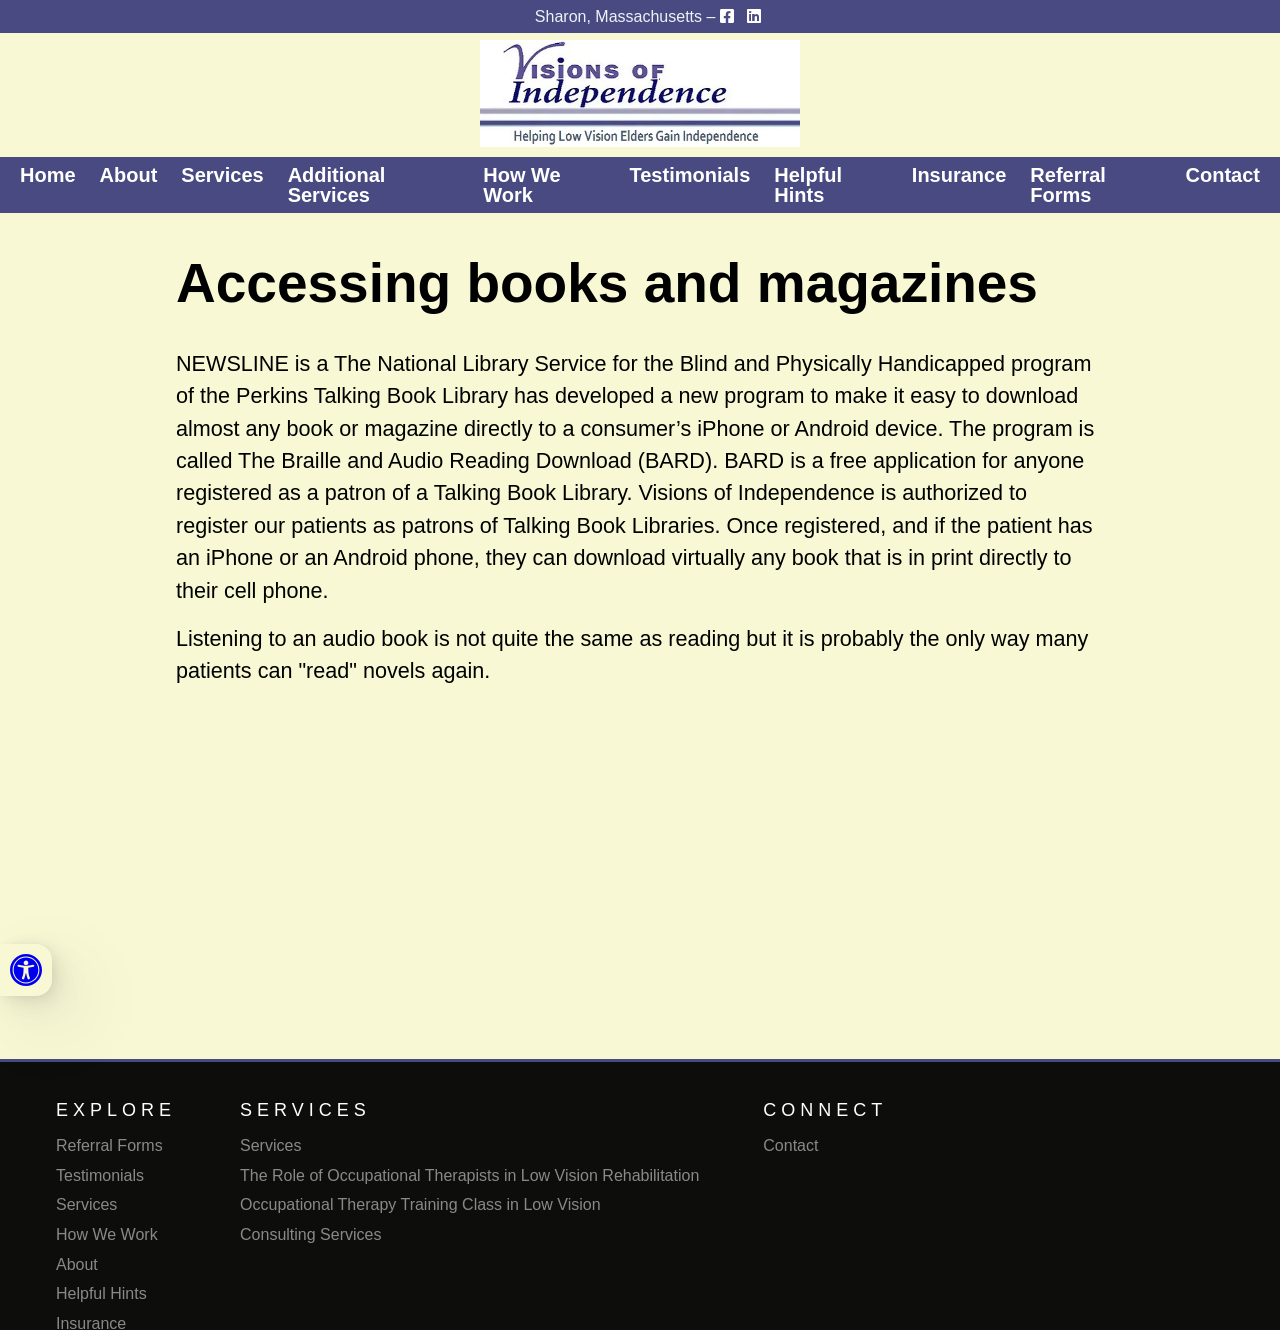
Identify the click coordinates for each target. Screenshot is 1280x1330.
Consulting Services (310, 1234)
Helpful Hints (808, 185)
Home (48, 175)
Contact (1223, 175)
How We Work (521, 185)
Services (222, 175)
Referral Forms (1068, 185)
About (129, 175)
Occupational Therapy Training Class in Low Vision (420, 1204)
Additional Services (337, 185)
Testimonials (690, 175)
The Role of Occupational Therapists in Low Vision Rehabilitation (469, 1175)
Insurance (959, 175)
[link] (26, 970)
